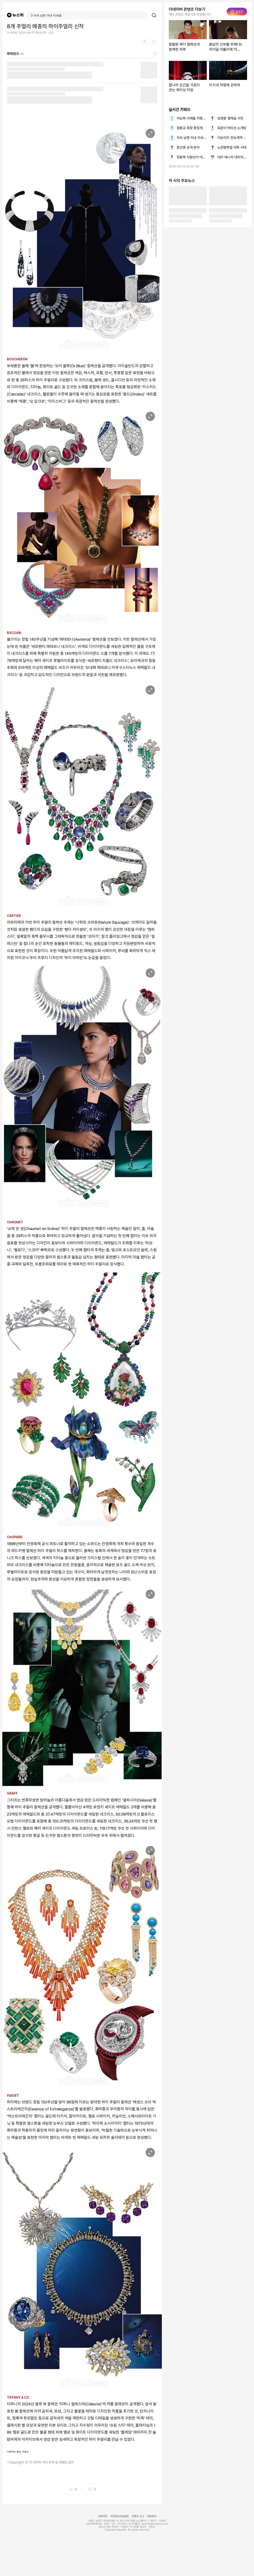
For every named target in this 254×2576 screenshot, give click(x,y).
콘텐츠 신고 (138, 2516)
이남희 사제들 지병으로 (191, 118)
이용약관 (102, 2516)
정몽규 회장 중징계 (190, 128)
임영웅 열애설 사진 (230, 118)
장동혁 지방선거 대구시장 (191, 157)
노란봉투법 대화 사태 (231, 147)
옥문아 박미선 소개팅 (231, 128)
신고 (51, 32)
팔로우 (237, 11)
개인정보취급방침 (119, 2516)
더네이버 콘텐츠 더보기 (187, 9)
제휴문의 (151, 2516)
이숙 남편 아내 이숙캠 (191, 138)
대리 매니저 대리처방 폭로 (232, 157)
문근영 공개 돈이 (188, 147)
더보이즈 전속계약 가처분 (232, 138)
